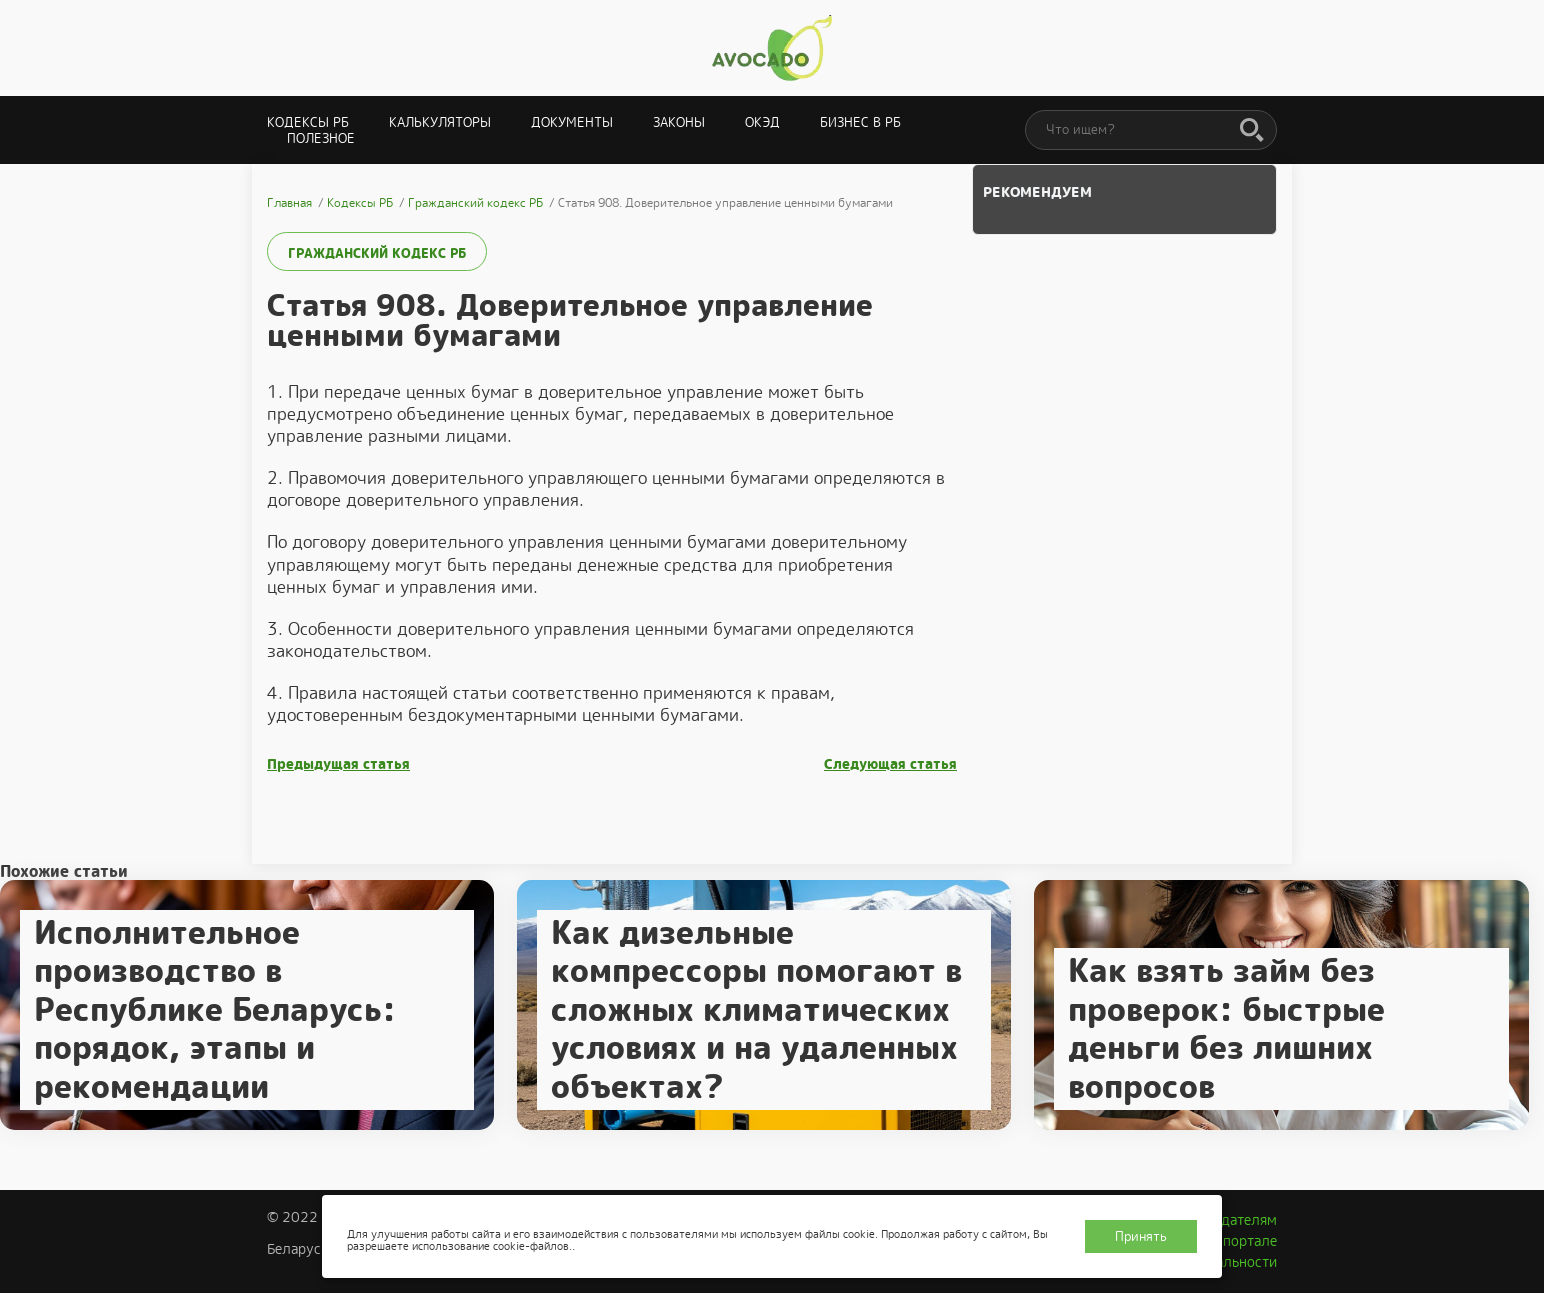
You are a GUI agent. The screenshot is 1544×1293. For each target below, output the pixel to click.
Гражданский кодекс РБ (377, 253)
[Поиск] (1252, 131)
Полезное (321, 138)
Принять (1141, 1236)
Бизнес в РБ (860, 122)
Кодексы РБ (308, 122)
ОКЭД (762, 122)
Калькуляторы (440, 122)
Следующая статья (890, 764)
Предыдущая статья (338, 764)
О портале (1243, 1241)
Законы (679, 122)
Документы (572, 122)
